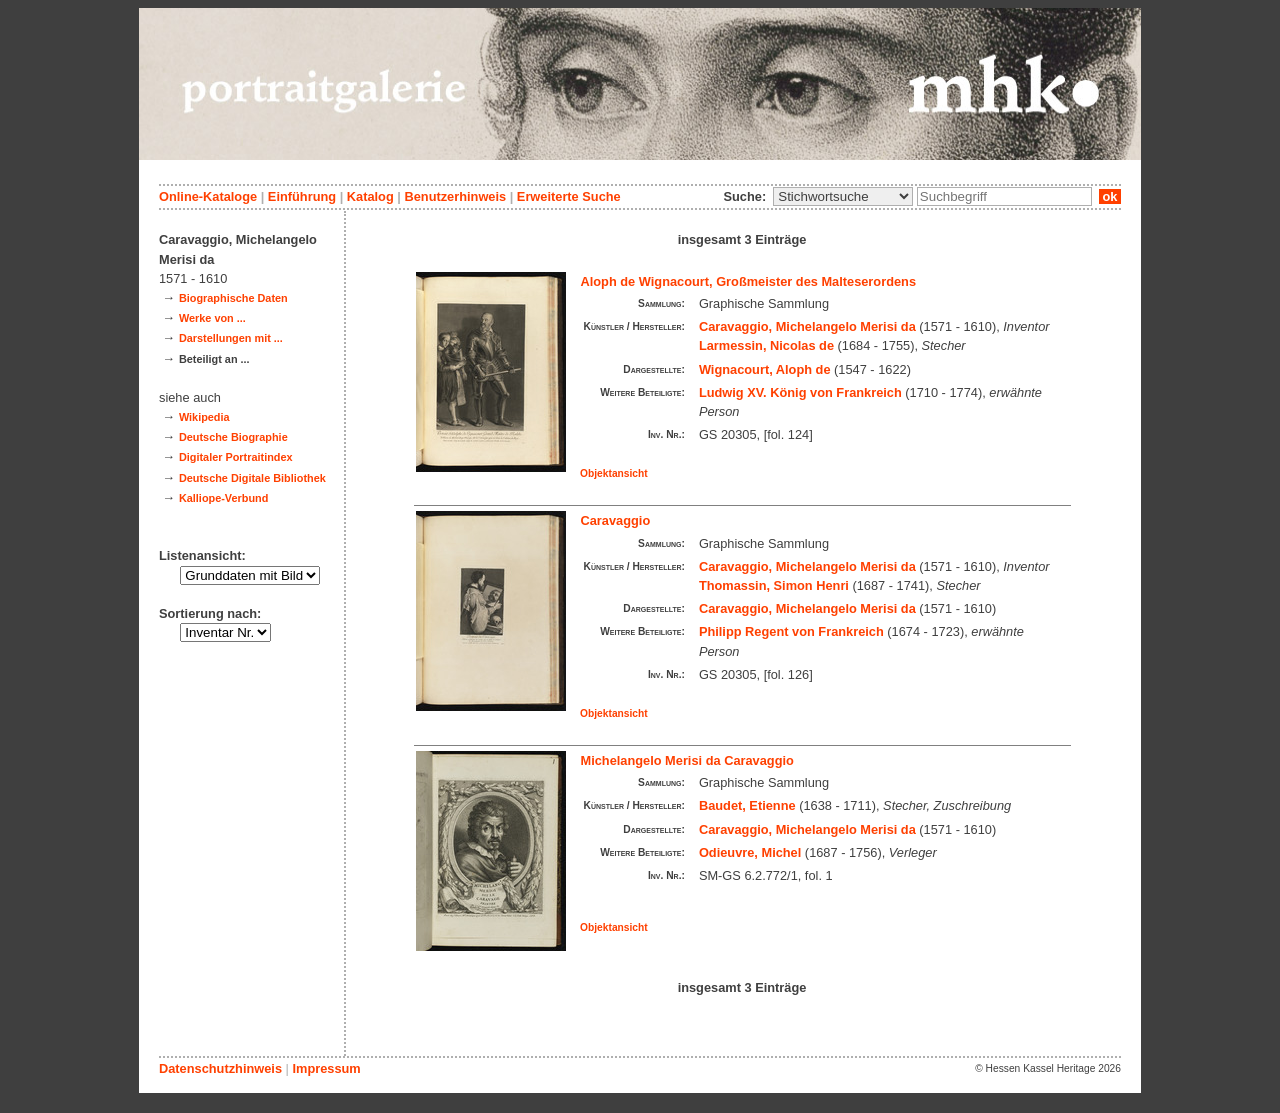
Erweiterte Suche (569, 196)
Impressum (326, 1068)
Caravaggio (616, 520)
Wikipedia (204, 417)
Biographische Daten (233, 298)
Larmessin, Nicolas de (766, 345)
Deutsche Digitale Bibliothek (252, 478)
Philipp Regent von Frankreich (791, 631)
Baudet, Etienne (747, 805)
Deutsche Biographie (233, 437)
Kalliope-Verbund (223, 498)
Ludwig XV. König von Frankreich (800, 392)
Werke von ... (212, 318)
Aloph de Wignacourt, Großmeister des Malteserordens (749, 281)
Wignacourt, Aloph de (765, 369)
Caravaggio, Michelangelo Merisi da (807, 326)
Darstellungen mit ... (231, 338)
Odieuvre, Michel (750, 852)
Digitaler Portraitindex (236, 457)
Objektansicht (614, 473)
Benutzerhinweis (455, 196)
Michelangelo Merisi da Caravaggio (687, 760)
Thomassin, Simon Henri (774, 585)
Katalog (370, 196)
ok (1110, 196)
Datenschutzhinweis (220, 1068)
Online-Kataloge (208, 196)
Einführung (302, 196)
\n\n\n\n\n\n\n (843, 196)
